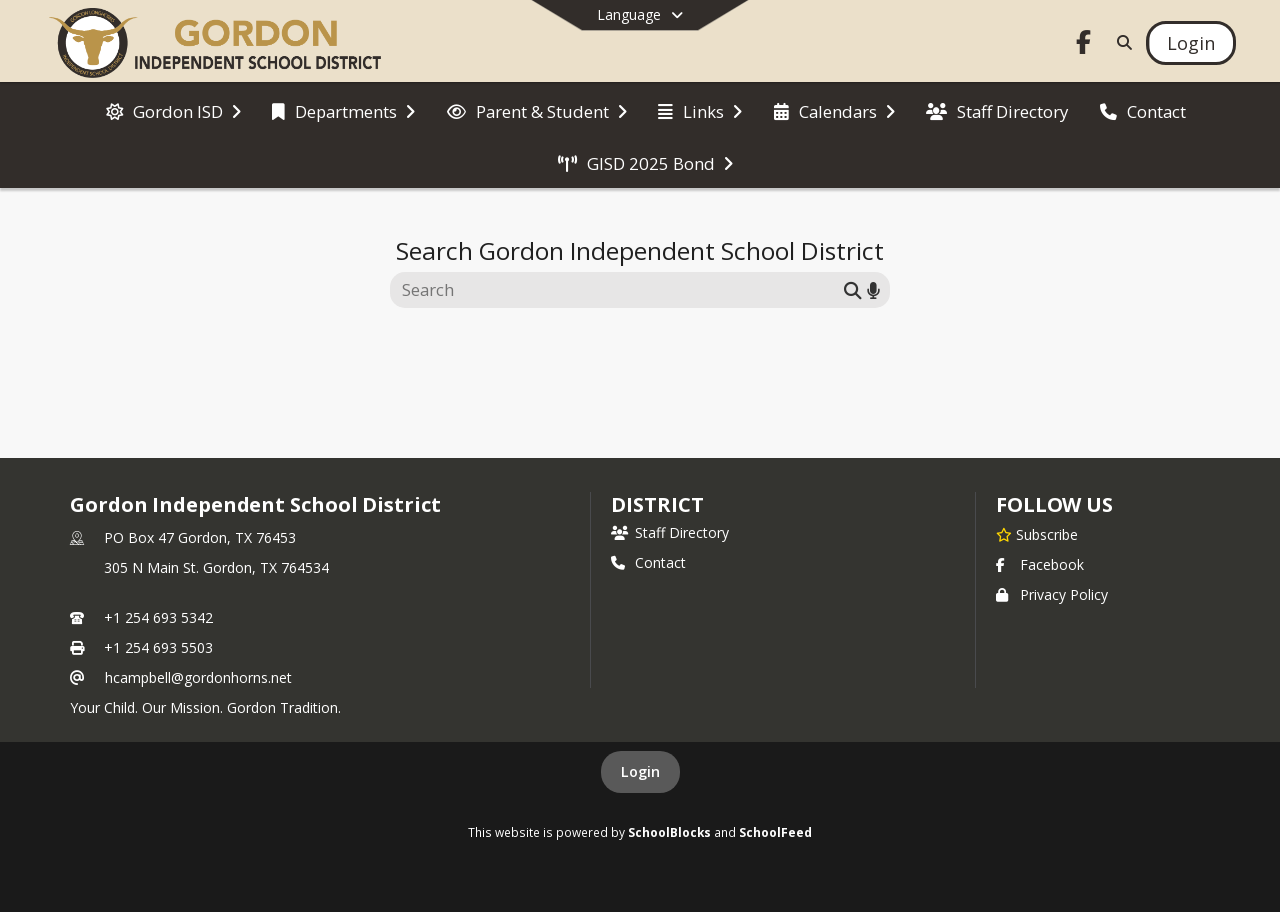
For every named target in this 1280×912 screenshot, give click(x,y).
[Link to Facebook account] (1084, 45)
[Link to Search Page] (1120, 42)
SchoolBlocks (669, 832)
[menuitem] (173, 110)
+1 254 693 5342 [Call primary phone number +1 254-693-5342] (158, 617)
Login (640, 771)
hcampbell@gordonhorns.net (198, 677)
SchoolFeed (775, 832)
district (657, 504)
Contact (648, 562)
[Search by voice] (873, 289)
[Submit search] (853, 289)
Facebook (1040, 564)
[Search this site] (619, 290)
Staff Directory (670, 532)
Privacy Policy (1052, 594)
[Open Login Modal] (1191, 43)
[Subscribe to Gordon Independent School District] (1037, 534)
